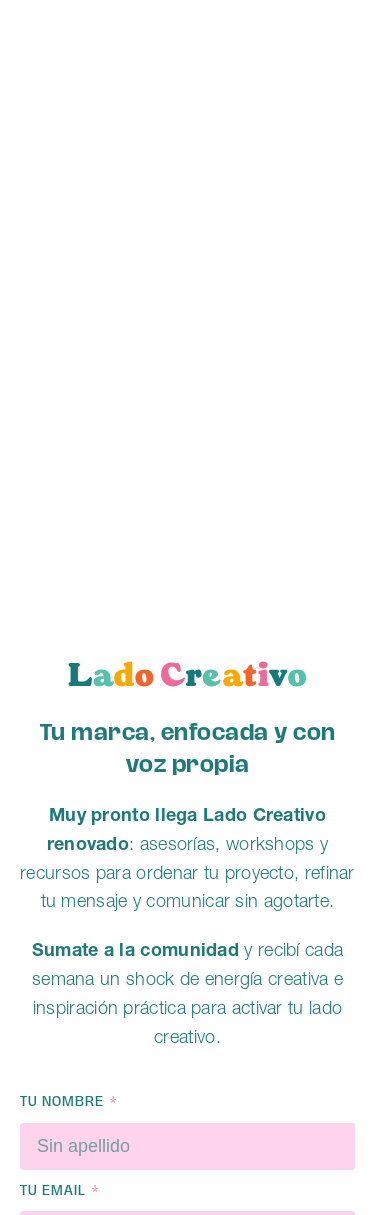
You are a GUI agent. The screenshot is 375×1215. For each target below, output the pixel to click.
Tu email (55, 1191)
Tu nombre (64, 1102)
